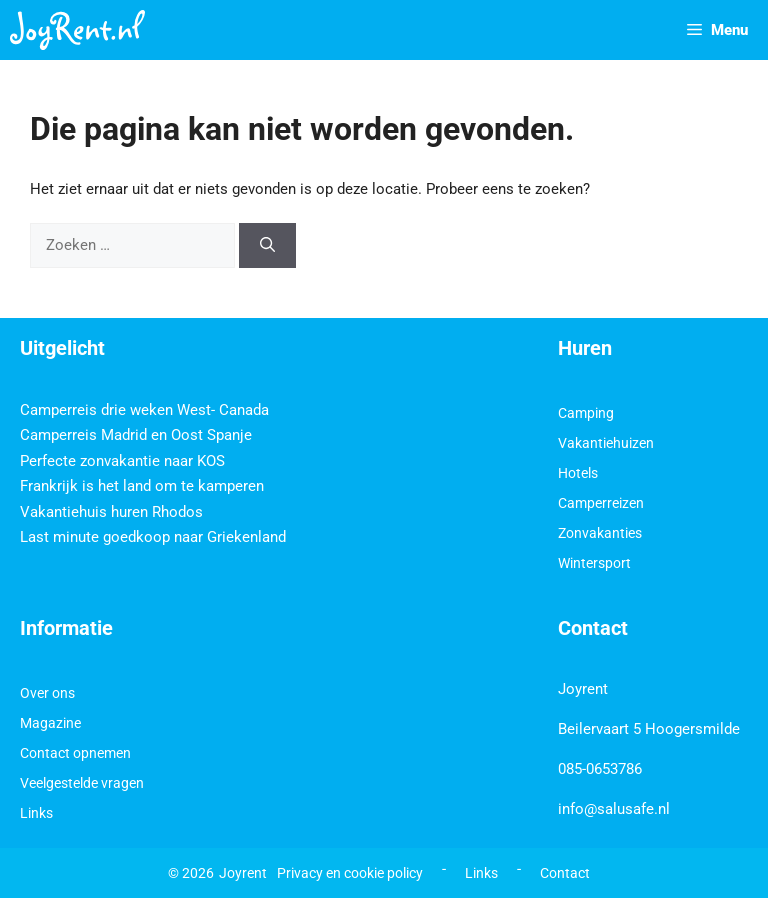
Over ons (47, 693)
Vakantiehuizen (606, 443)
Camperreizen (601, 503)
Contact (565, 873)
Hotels (578, 473)
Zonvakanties (600, 533)
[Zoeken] (267, 245)
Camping (586, 413)
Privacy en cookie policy (350, 873)
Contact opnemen (75, 753)
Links (36, 813)
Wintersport (594, 563)
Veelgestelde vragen (82, 783)
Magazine (50, 723)
